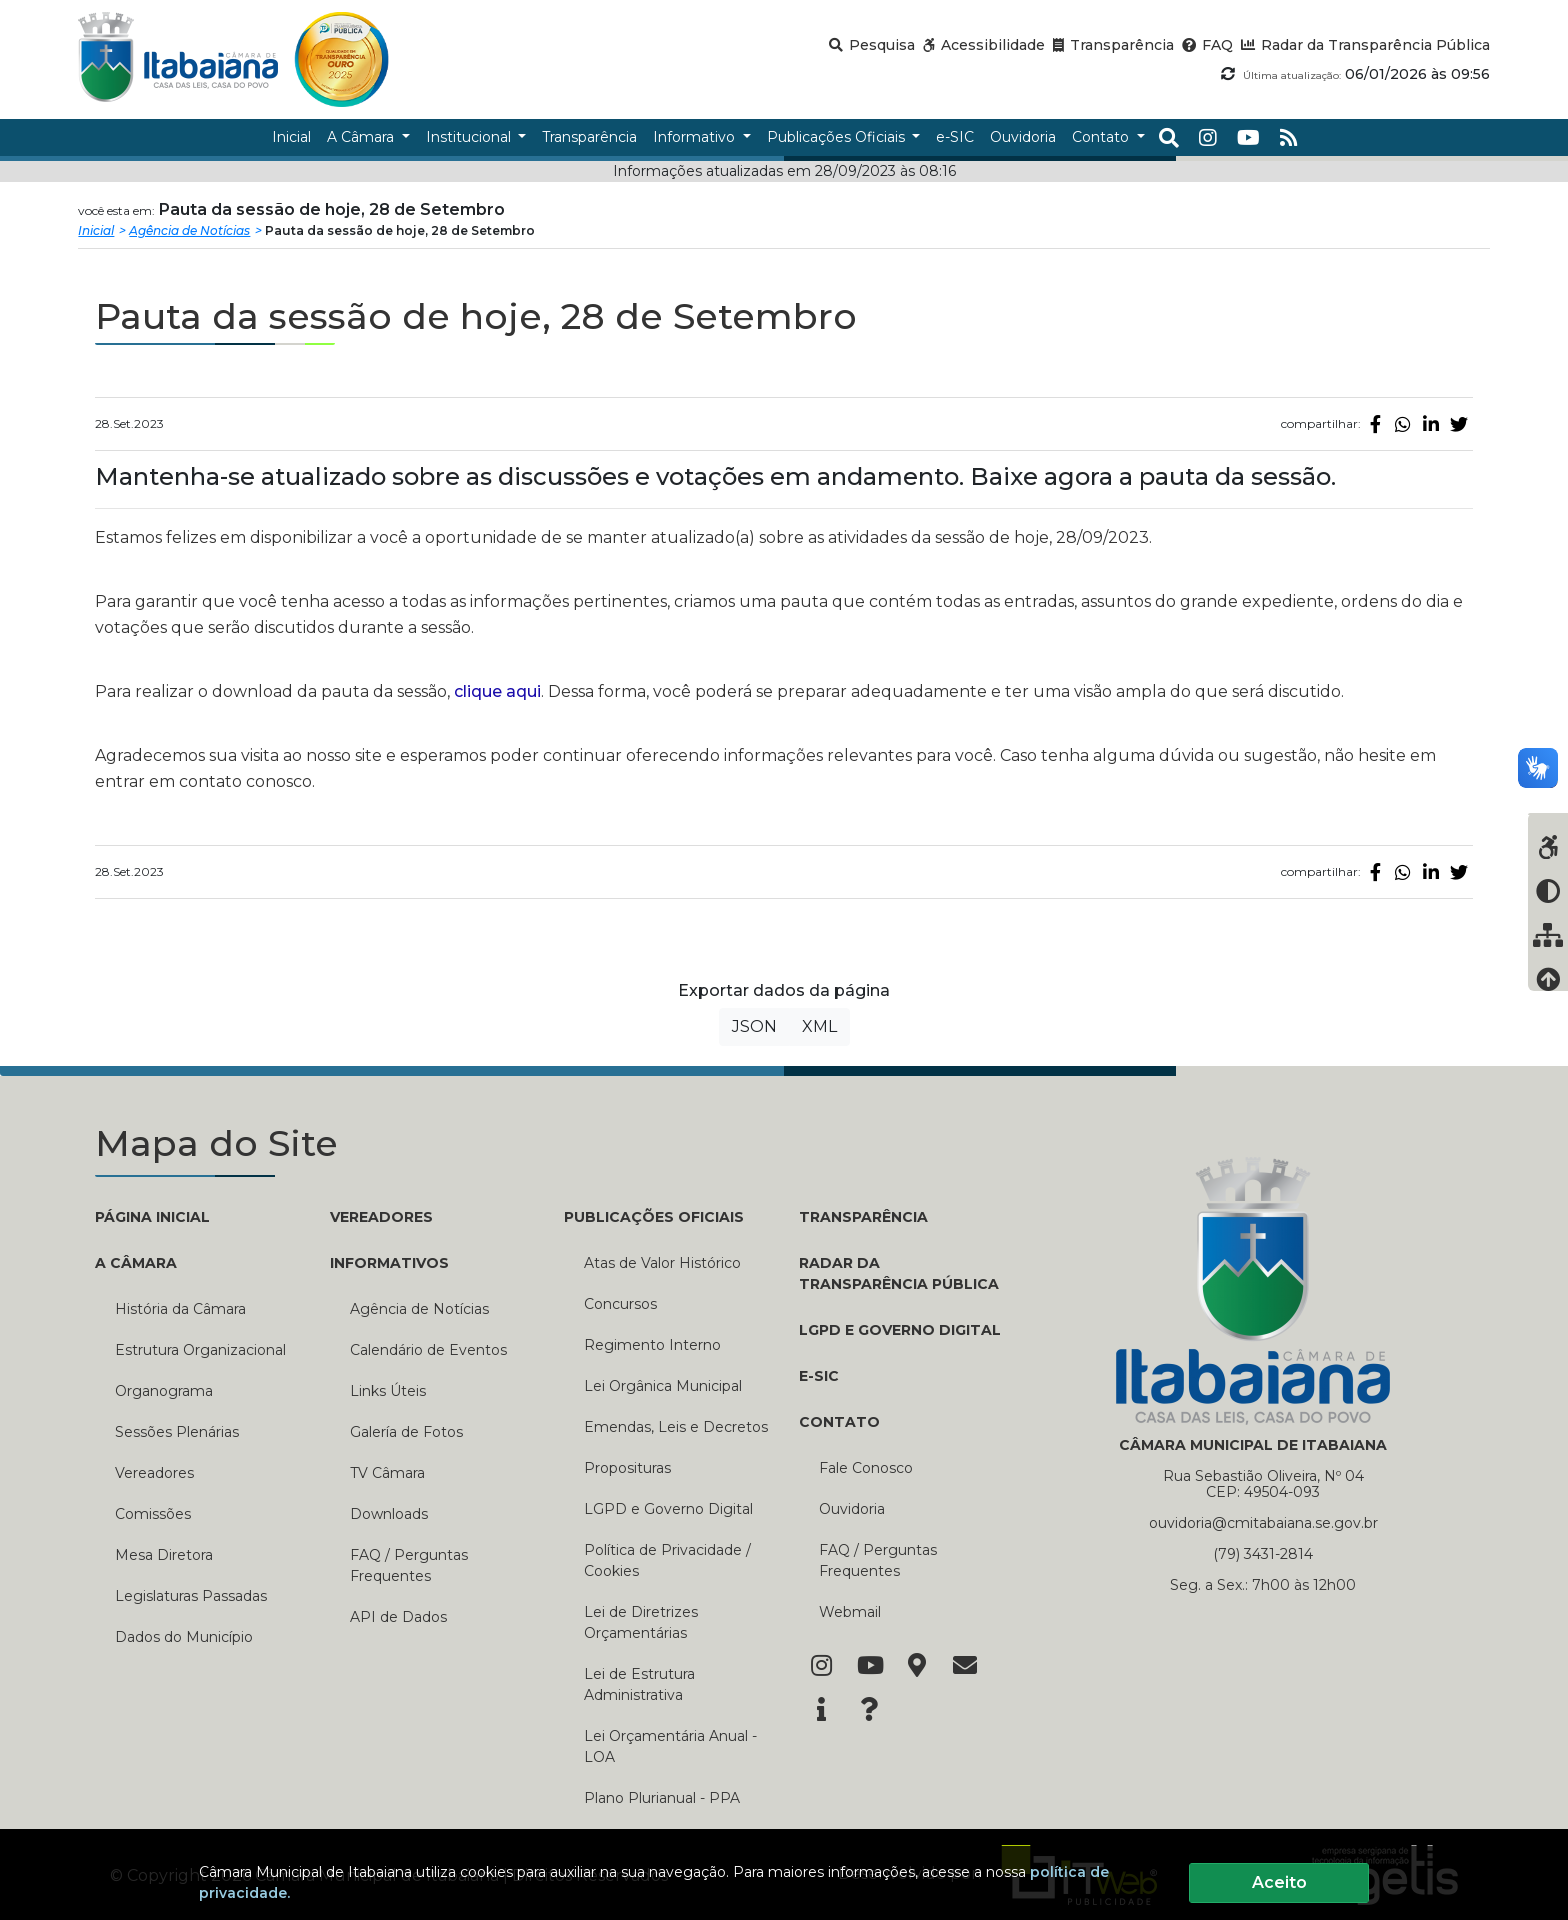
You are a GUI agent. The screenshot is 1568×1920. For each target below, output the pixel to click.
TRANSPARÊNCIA (863, 1217)
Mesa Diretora (164, 1555)
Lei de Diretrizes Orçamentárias (641, 1622)
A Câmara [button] (362, 137)
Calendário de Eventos (428, 1350)
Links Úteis (388, 1391)
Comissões (153, 1514)
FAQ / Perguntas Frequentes (409, 1565)
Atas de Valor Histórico (662, 1263)
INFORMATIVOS (389, 1263)
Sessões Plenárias (177, 1432)
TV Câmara (387, 1473)
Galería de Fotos (406, 1432)
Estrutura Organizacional (200, 1350)
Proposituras (627, 1468)
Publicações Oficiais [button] (838, 137)
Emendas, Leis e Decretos (676, 1427)
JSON (754, 1026)
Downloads (389, 1514)
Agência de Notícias (189, 230)
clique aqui (497, 691)
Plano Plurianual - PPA (662, 1798)
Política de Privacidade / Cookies (667, 1560)
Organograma (164, 1391)
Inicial (96, 230)
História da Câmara (180, 1309)
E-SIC (819, 1376)
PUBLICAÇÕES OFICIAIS (654, 1217)
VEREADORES (381, 1217)
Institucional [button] (470, 137)
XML (819, 1026)
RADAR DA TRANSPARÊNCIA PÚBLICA (899, 1273)
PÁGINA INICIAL (152, 1217)
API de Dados (398, 1617)
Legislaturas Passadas (191, 1596)
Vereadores (154, 1473)
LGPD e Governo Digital (668, 1509)
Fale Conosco (866, 1468)
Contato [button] (1102, 137)
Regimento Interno (652, 1345)
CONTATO (839, 1422)
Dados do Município (184, 1637)
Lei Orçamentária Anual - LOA (670, 1746)
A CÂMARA (136, 1263)
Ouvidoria (852, 1509)
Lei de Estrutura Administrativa (639, 1684)
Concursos (620, 1304)
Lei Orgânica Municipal (663, 1386)
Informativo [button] (696, 137)
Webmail (850, 1612)
